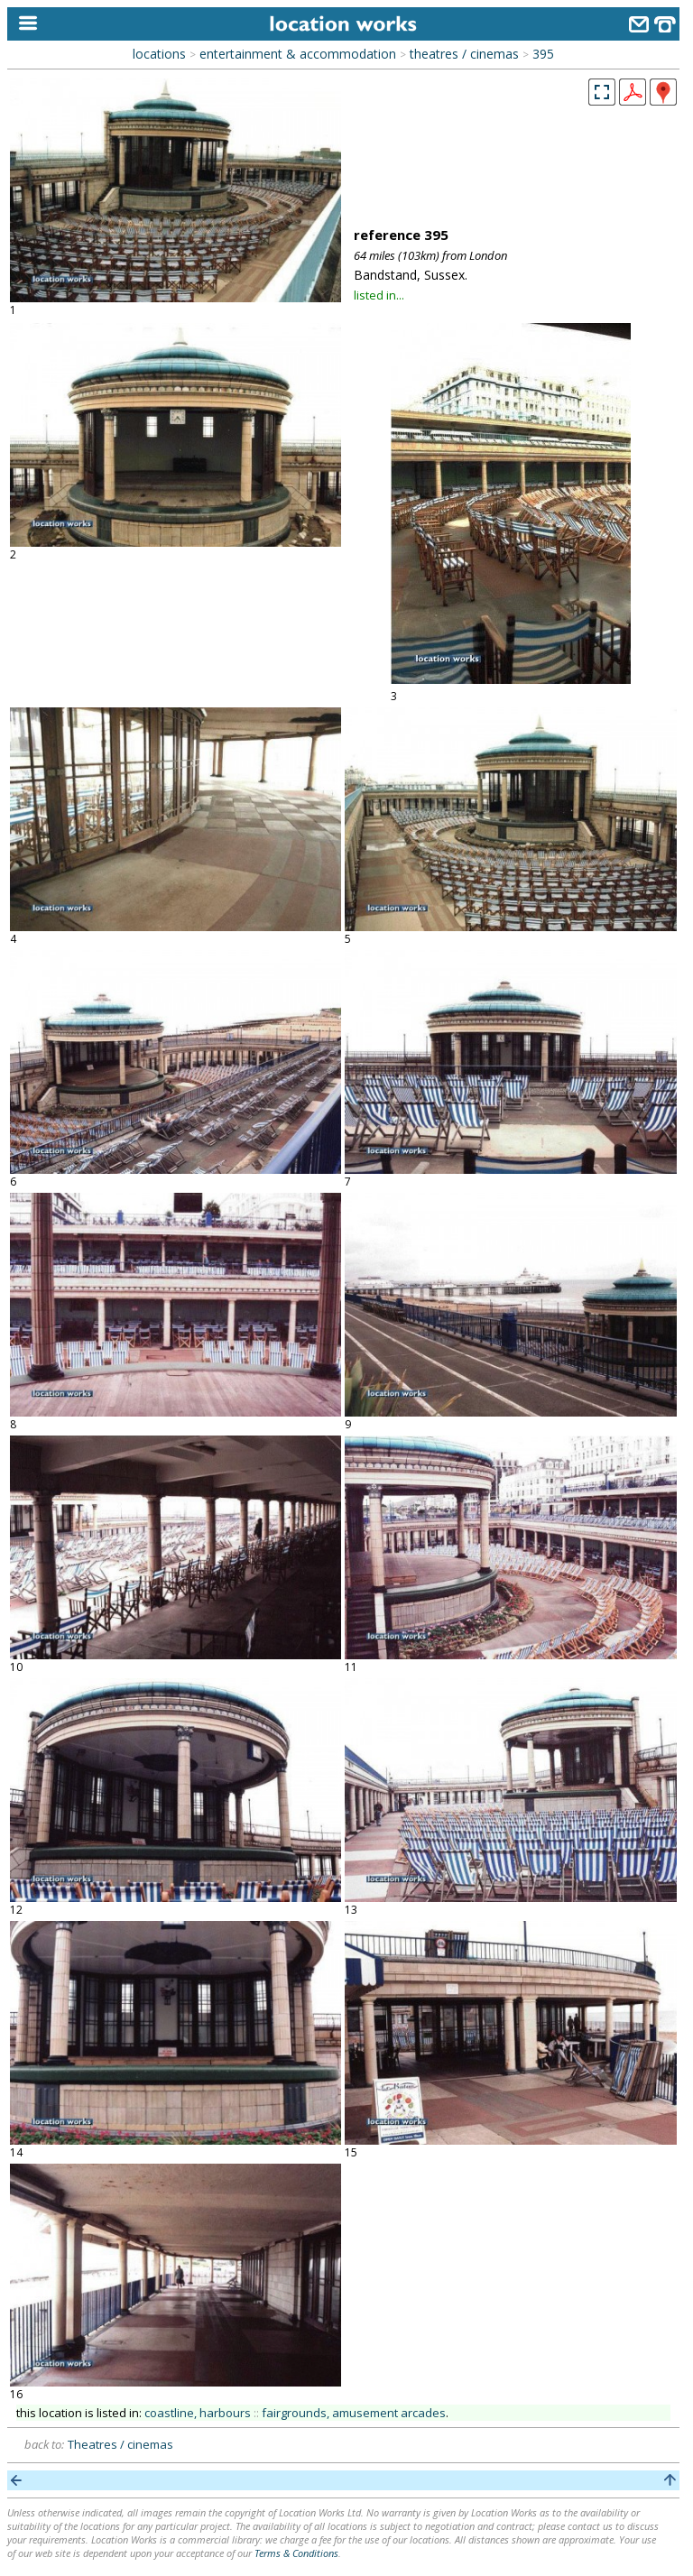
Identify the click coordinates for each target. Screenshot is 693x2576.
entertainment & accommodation (297, 53)
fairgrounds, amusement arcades (354, 2413)
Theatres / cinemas (120, 2444)
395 (543, 53)
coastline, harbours (197, 2413)
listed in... (379, 295)
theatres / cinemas (464, 53)
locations (159, 53)
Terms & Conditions (296, 2553)
